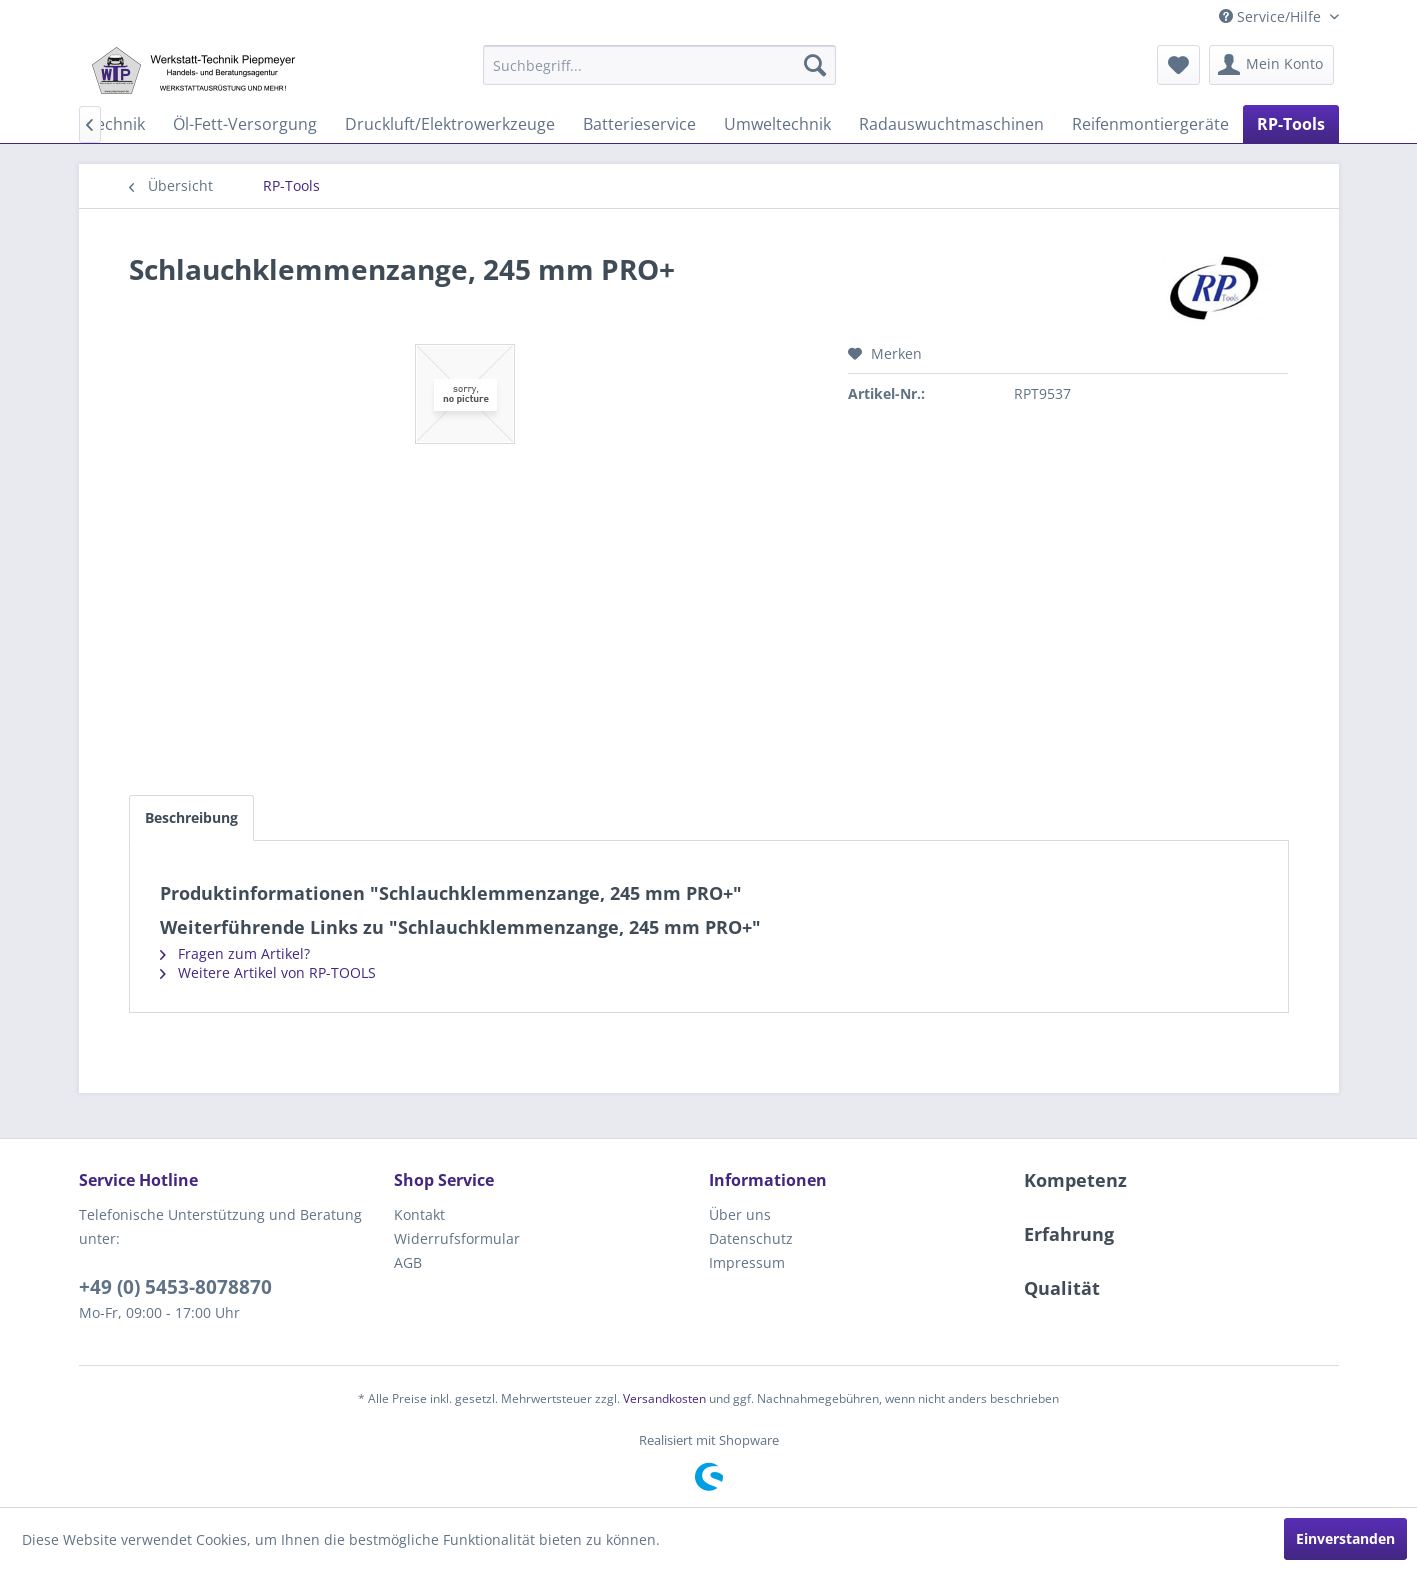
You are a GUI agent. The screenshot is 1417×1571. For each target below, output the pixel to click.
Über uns (740, 1214)
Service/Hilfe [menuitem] (1272, 16)
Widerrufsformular (457, 1238)
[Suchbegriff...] (659, 65)
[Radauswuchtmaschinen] (951, 124)
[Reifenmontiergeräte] (1150, 124)
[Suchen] (815, 65)
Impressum (747, 1262)
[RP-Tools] (1291, 124)
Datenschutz (751, 1238)
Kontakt (419, 1214)
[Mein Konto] (1271, 65)
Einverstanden (1345, 1538)
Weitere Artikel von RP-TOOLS (268, 972)
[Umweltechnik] (777, 124)
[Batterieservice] (639, 124)
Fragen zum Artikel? (235, 953)
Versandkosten (664, 1398)
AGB (408, 1262)
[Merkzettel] (1178, 65)
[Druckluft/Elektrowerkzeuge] (450, 124)
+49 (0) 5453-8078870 (175, 1287)
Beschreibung (191, 817)
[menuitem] (659, 65)
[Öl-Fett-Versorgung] (245, 124)
